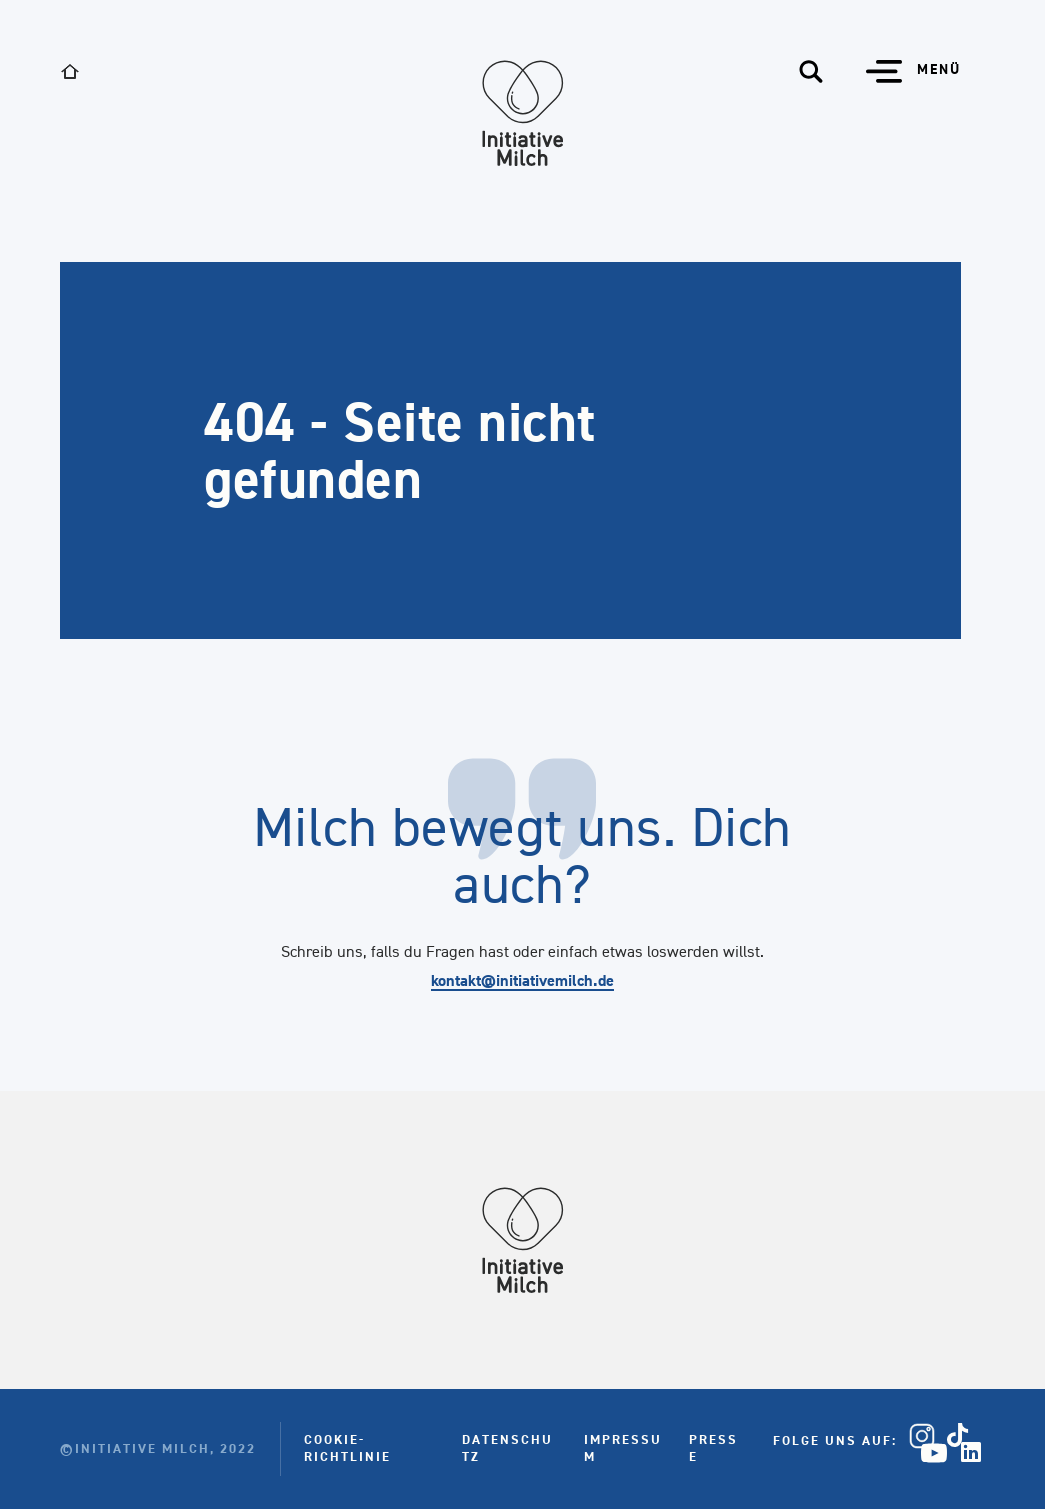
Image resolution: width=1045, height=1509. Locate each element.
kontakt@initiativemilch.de (522, 980)
